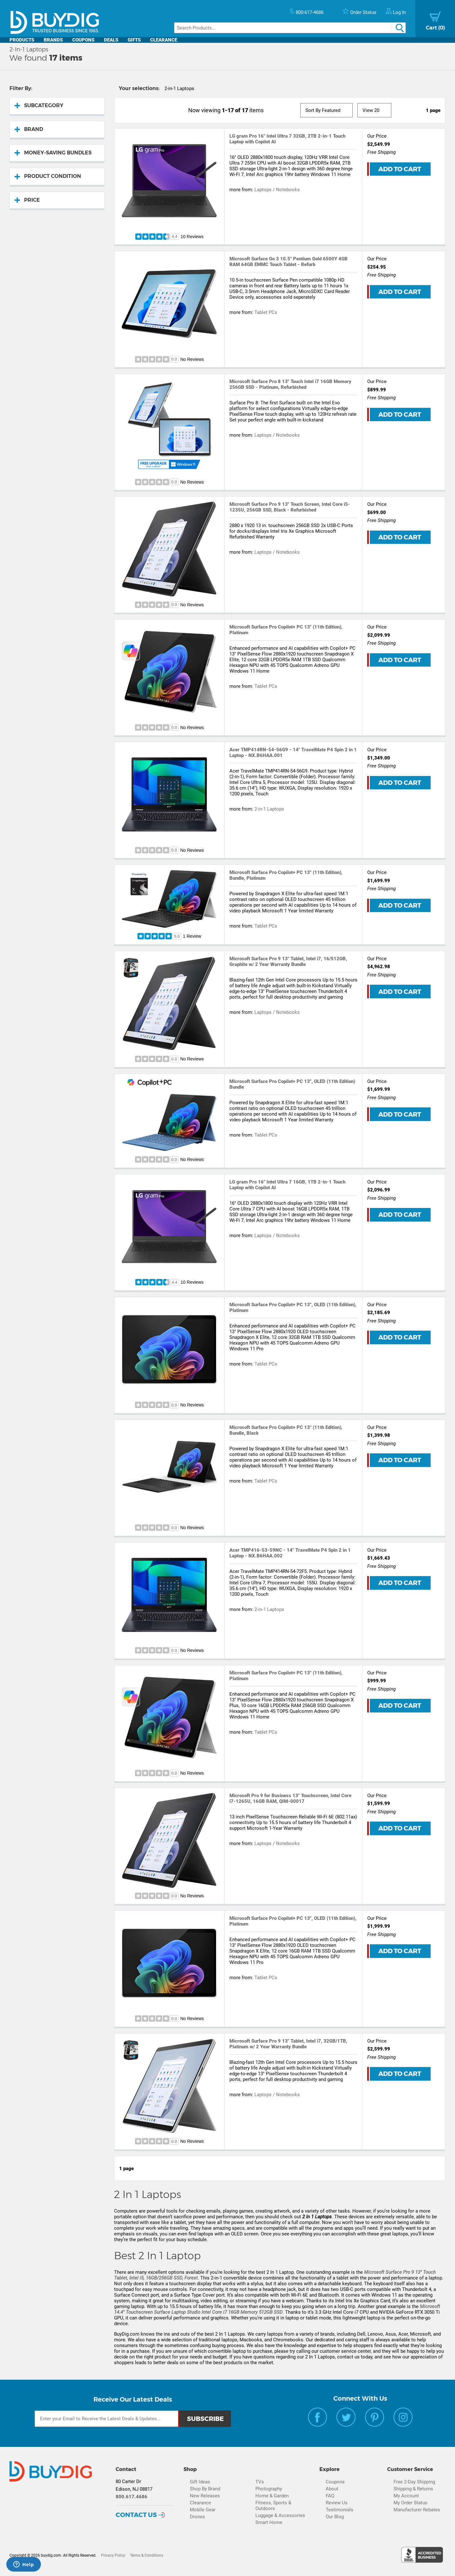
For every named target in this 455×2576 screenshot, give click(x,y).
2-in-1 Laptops (269, 809)
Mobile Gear (202, 2510)
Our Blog (335, 2517)
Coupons (83, 40)
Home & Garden (272, 2496)
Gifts (134, 40)
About (332, 2489)
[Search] (290, 27)
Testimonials (339, 2510)
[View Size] (374, 110)
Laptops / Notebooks (277, 189)
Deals (111, 40)
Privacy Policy (113, 2555)
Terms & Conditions (146, 2555)
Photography (268, 2489)
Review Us (337, 2503)
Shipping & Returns (413, 2489)
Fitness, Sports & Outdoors (273, 2505)
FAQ (330, 2496)
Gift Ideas (200, 2482)
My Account (406, 2496)
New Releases (205, 2496)
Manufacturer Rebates (417, 2510)
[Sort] (326, 110)
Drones (197, 2517)
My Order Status (410, 2503)
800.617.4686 (131, 2497)
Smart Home (268, 2522)
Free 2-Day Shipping (414, 2482)
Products (22, 40)
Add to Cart (399, 169)
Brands (53, 40)
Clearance (163, 40)
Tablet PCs (265, 312)
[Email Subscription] (106, 2418)
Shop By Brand (205, 2489)
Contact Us (136, 2515)
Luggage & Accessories (280, 2515)
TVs (259, 2482)
